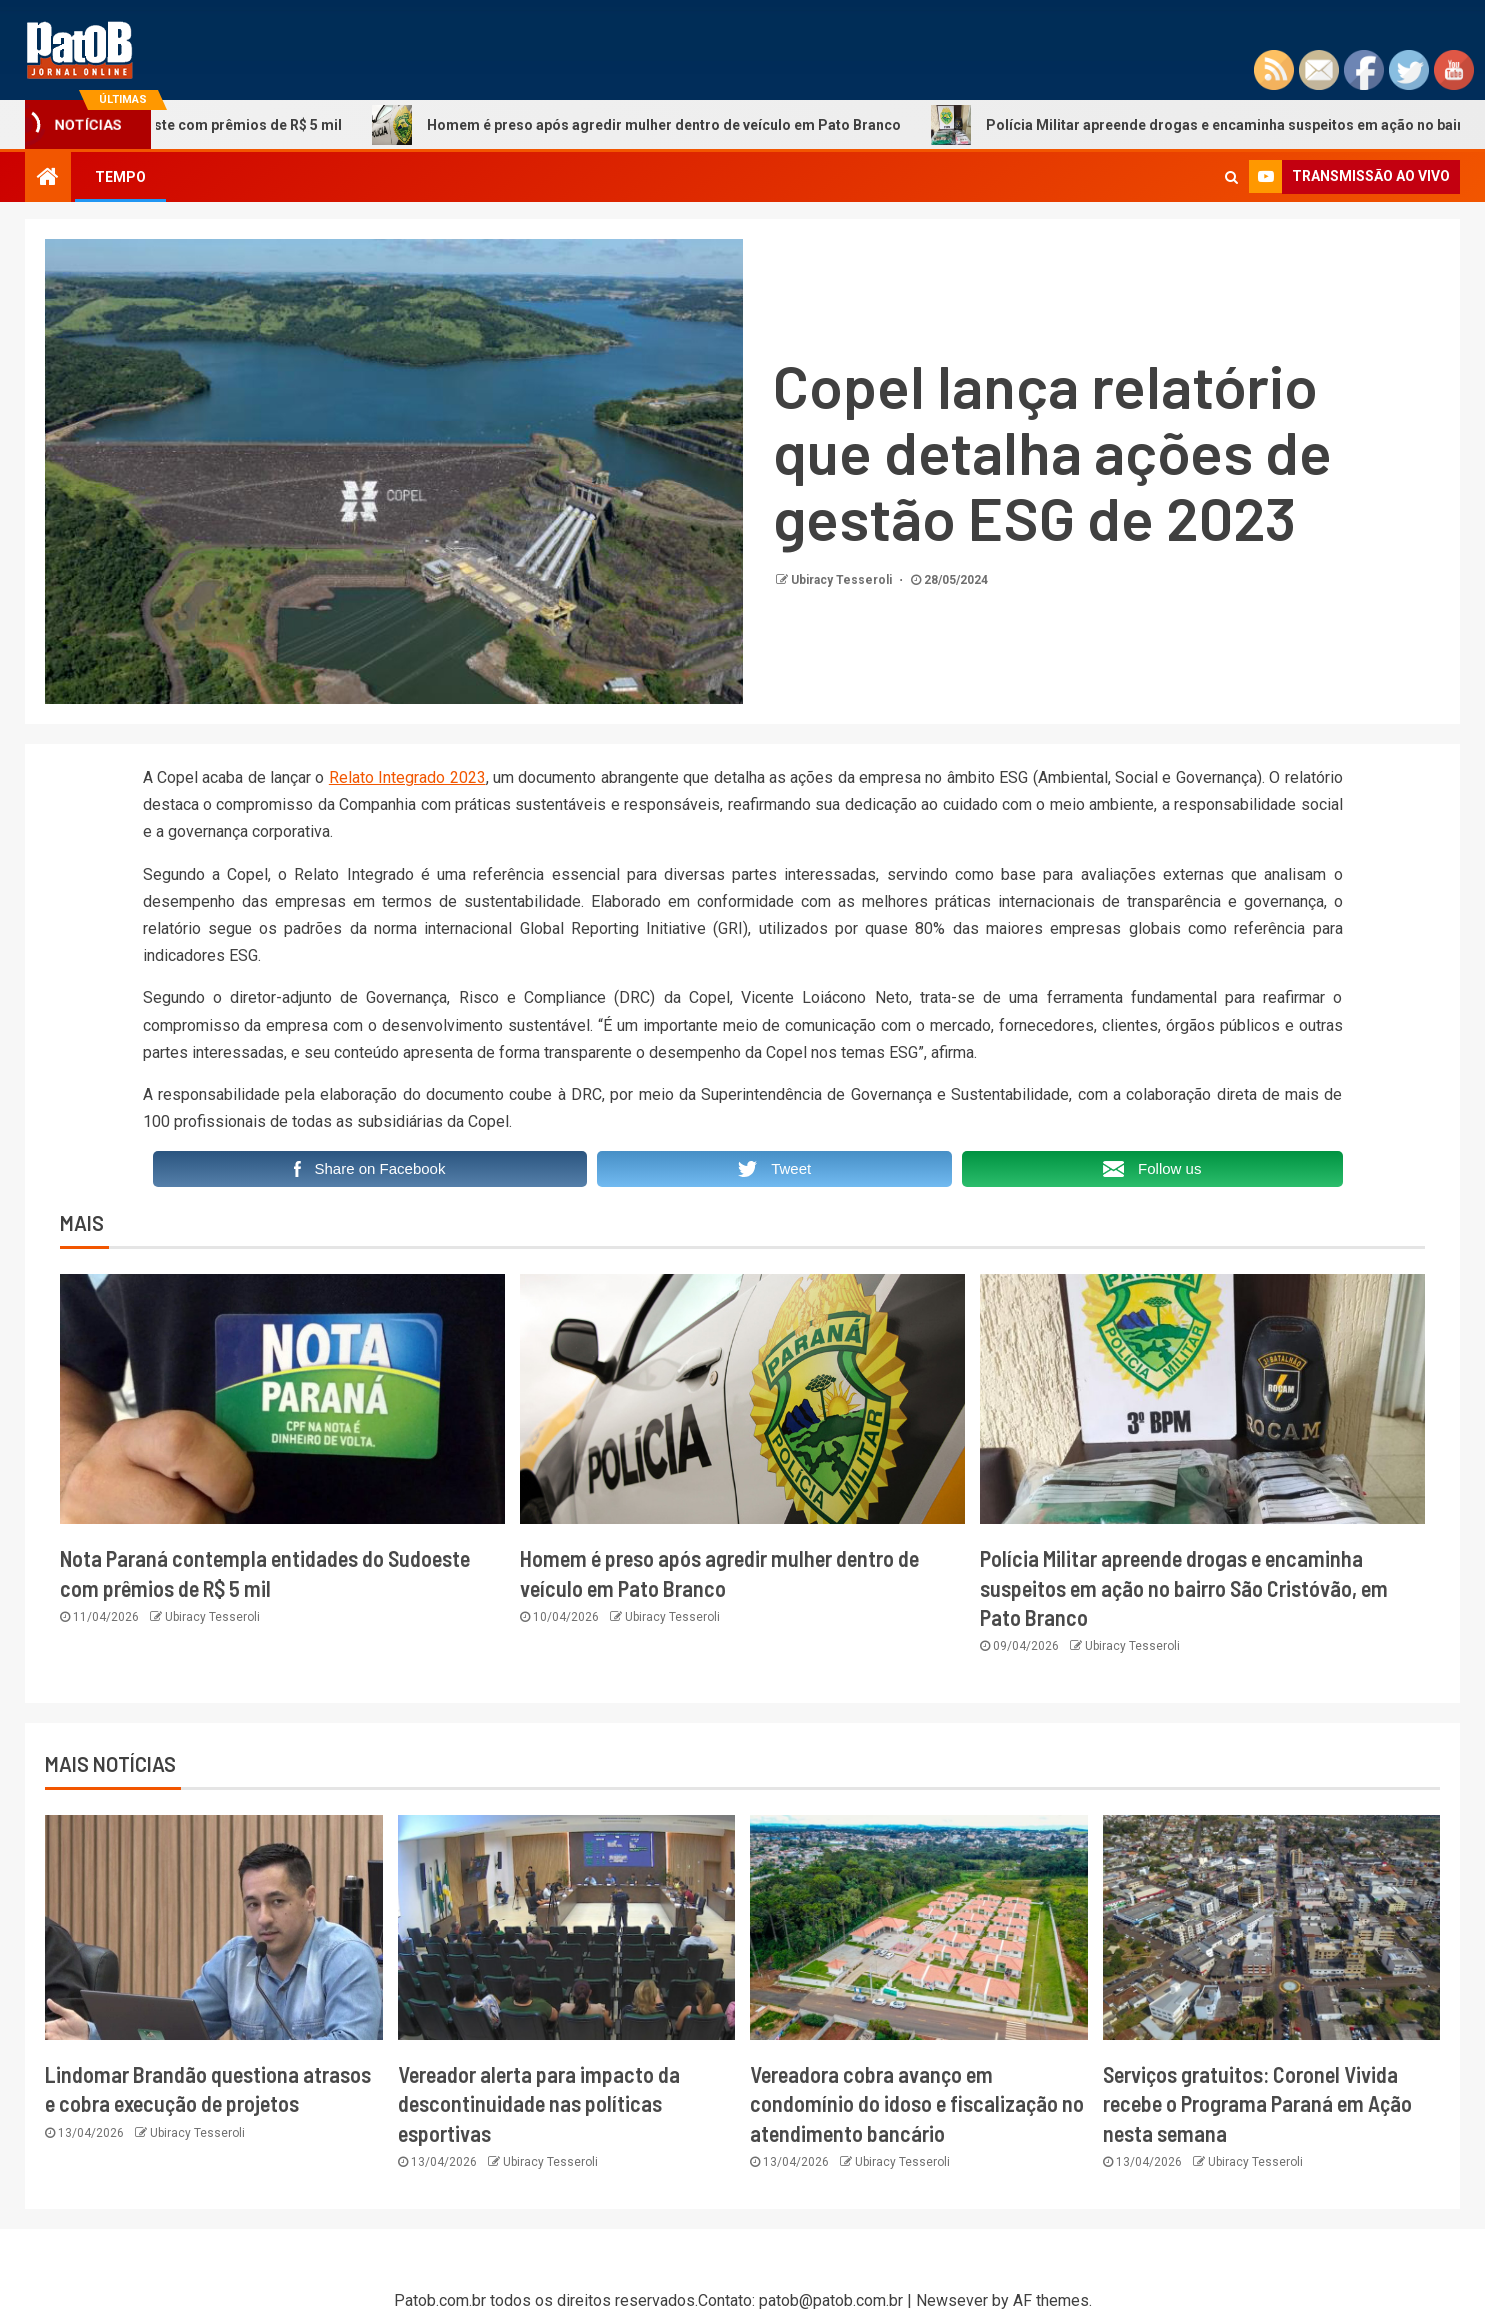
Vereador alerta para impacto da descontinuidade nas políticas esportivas (539, 2103)
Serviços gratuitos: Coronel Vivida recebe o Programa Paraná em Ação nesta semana (1257, 2103)
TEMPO (120, 177)
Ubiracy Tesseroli (843, 580)
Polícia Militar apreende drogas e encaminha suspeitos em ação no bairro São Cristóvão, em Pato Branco (1184, 1587)
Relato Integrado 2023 (407, 777)
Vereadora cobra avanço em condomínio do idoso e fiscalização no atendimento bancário (917, 2103)
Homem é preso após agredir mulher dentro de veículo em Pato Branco (660, 125)
